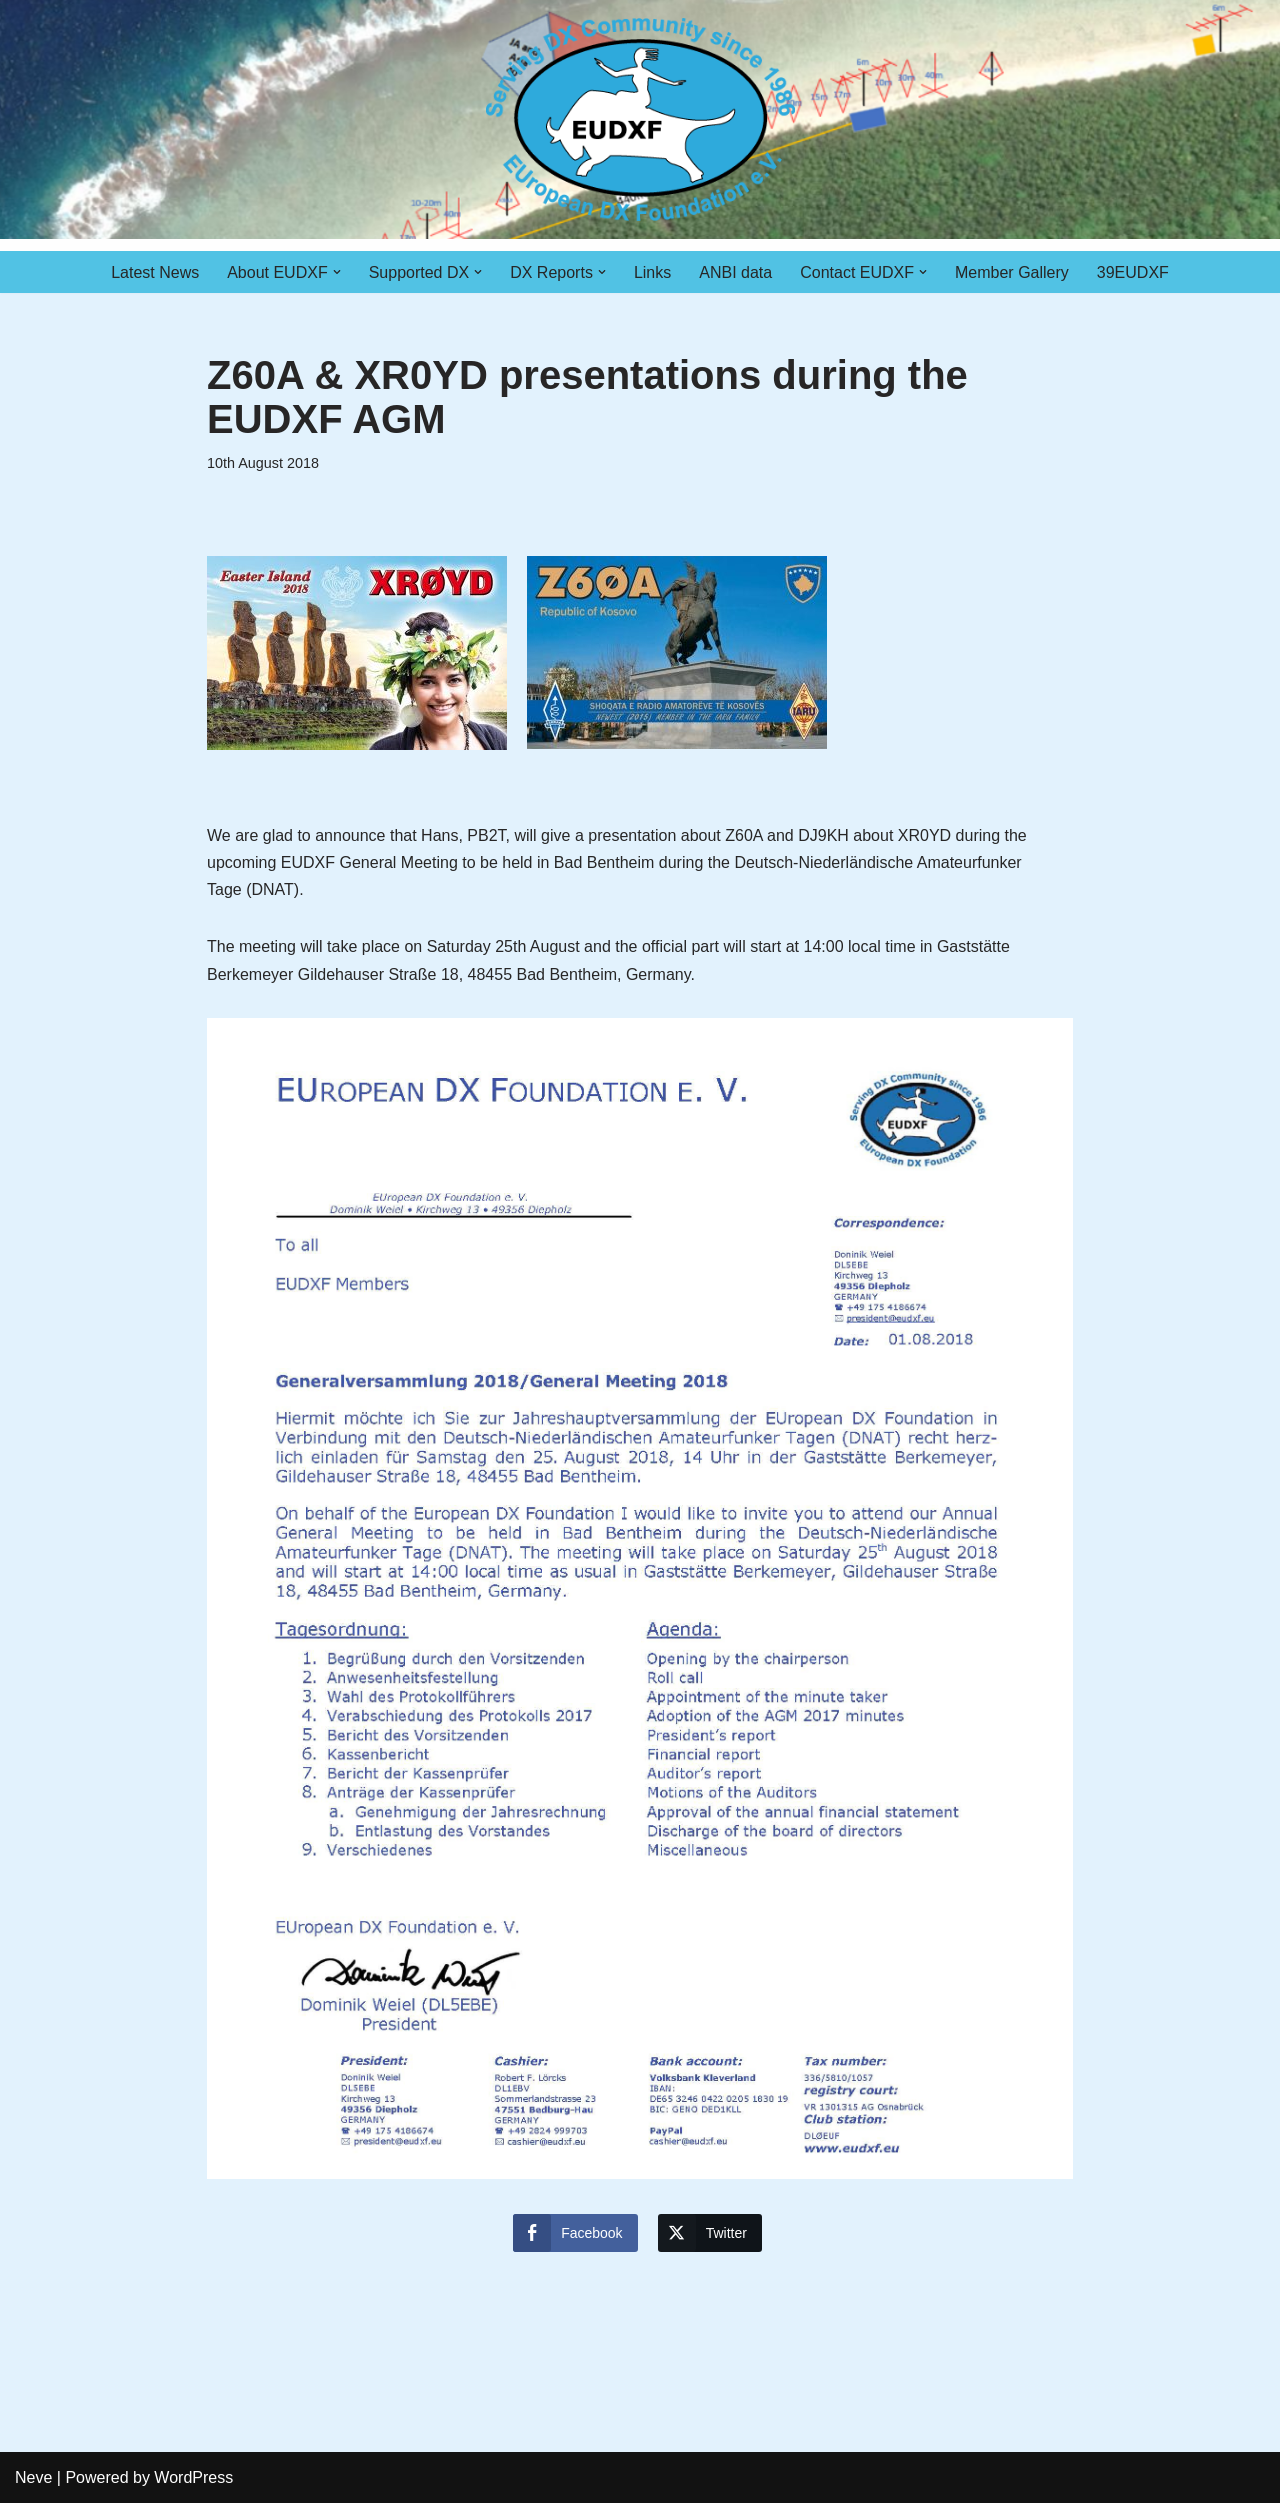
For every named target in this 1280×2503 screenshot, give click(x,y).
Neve (33, 2477)
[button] (337, 272)
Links (652, 272)
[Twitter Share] (710, 2233)
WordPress (193, 2477)
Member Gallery (1012, 272)
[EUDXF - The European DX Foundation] (640, 119)
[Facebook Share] (575, 2233)
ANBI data (735, 272)
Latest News (155, 272)
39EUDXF (1133, 272)
